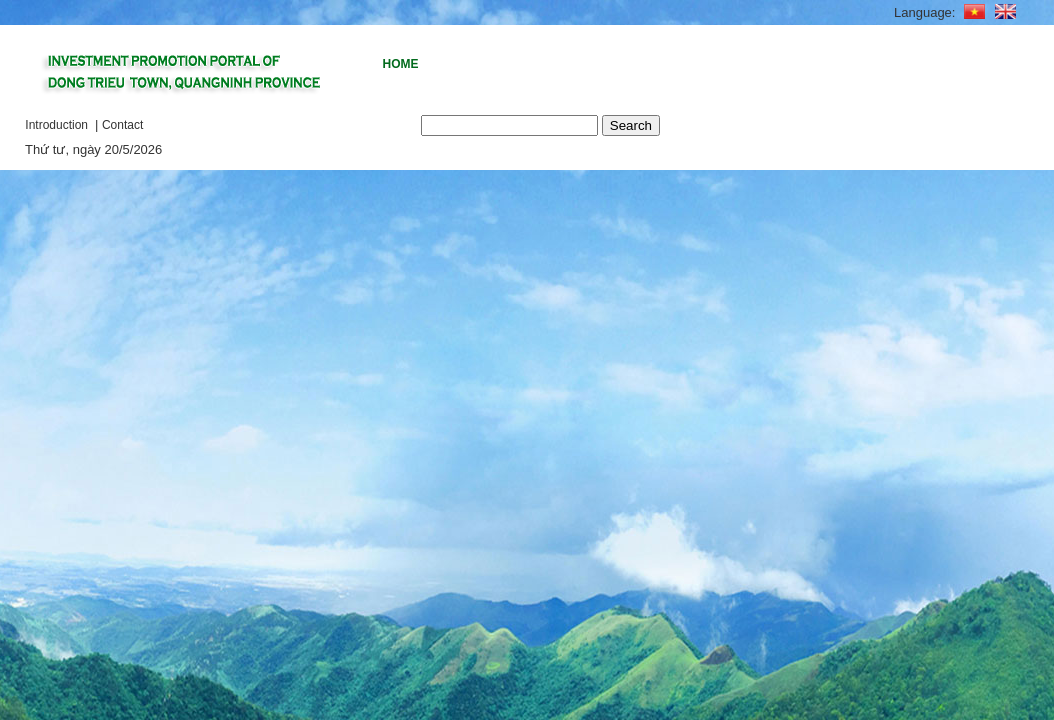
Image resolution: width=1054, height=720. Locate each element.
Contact (122, 125)
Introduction (58, 125)
